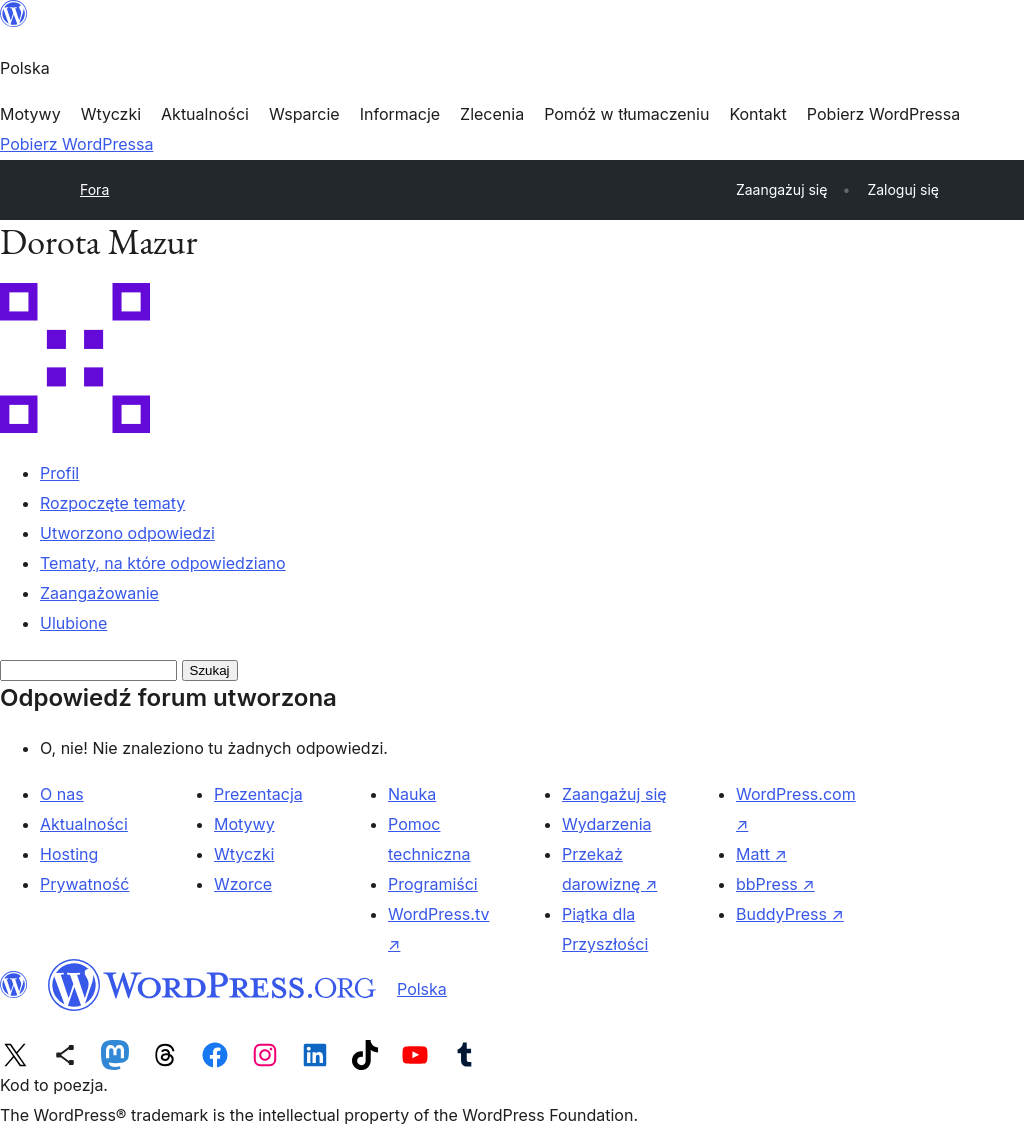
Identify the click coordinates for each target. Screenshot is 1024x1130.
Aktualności (84, 824)
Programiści (433, 884)
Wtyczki (244, 854)
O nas (62, 794)
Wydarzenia (607, 824)
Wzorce (243, 884)
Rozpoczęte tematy (112, 503)
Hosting (69, 854)
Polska (422, 989)
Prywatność (84, 884)
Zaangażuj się (614, 794)
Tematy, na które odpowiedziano (163, 563)
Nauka (412, 794)
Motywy (244, 824)
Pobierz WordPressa (76, 144)
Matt (761, 854)
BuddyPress (790, 914)
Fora (94, 189)
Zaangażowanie (99, 593)
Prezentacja (258, 794)
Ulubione (73, 623)
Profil (59, 473)
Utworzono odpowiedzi (127, 533)
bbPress (775, 884)
